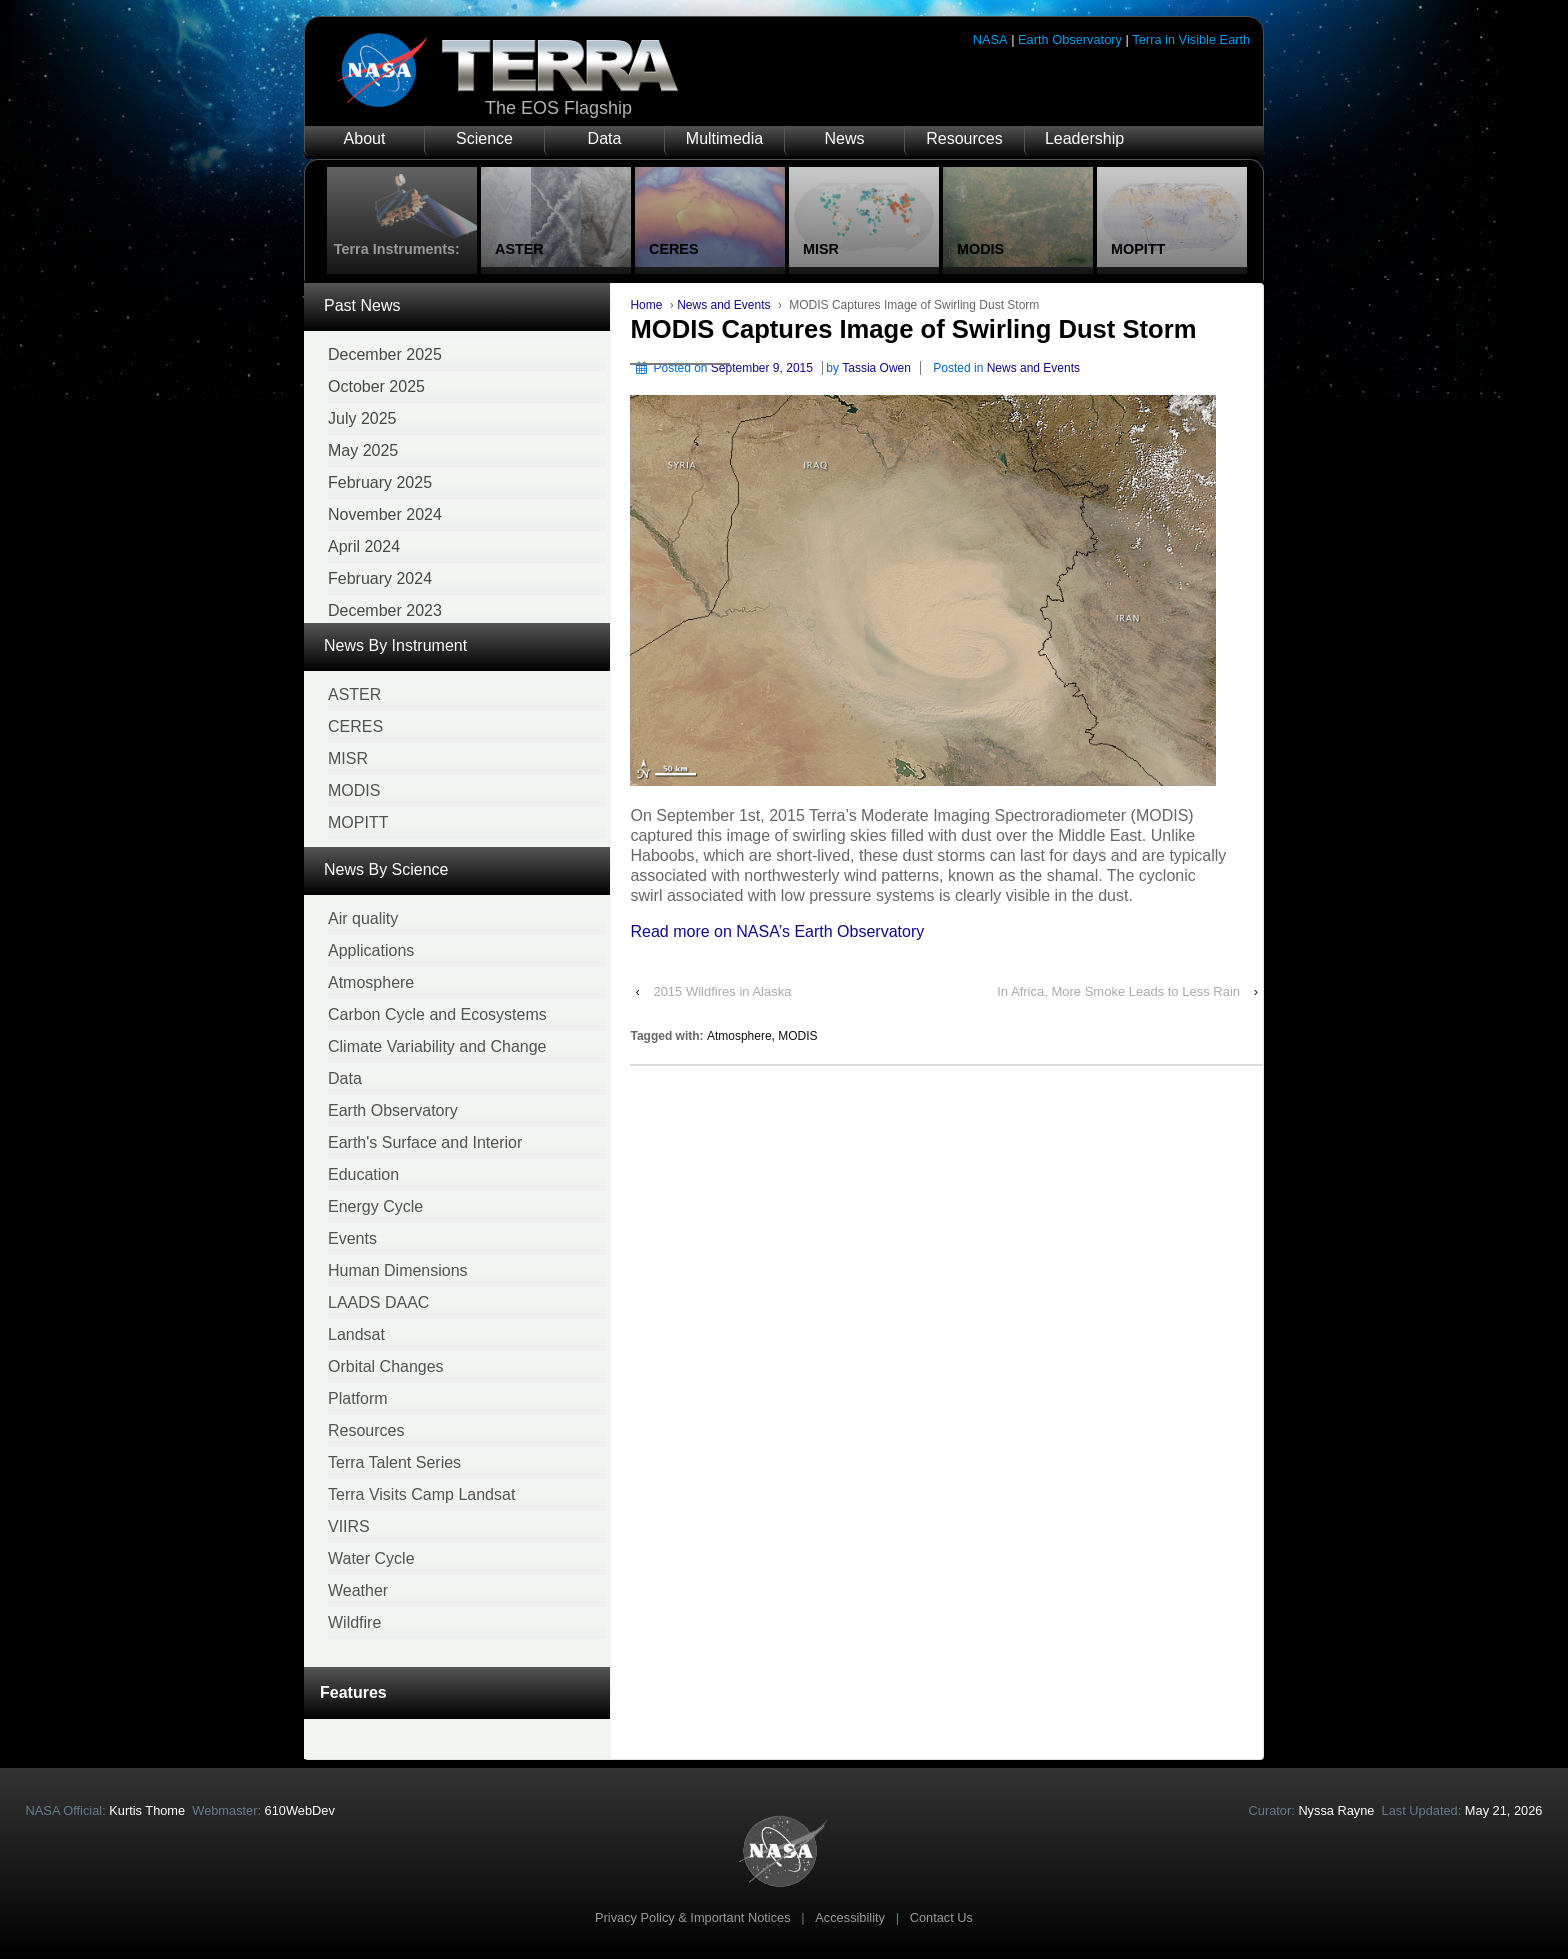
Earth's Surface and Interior (425, 1142)
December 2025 (385, 354)
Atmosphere (371, 982)
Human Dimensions (398, 1270)
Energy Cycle (375, 1206)
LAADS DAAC (378, 1302)
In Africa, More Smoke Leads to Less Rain (1118, 991)
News (844, 138)
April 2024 (364, 546)
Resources (964, 138)
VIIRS (349, 1526)
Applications (371, 950)
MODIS (354, 790)
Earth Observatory (1070, 39)
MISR (348, 758)
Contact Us (941, 1917)
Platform (358, 1398)
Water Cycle (371, 1558)
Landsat (356, 1334)
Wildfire (354, 1622)
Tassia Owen (876, 368)
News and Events (723, 305)
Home (646, 305)
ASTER (354, 694)
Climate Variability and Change (437, 1046)
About (365, 138)
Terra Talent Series (394, 1462)
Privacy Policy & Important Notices (693, 1917)
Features (353, 1692)
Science (484, 138)
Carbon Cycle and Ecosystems (437, 1014)
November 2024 (385, 514)
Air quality (363, 918)
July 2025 (362, 418)
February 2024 (380, 578)
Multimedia (724, 138)
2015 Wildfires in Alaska (722, 991)
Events (352, 1238)
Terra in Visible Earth (1191, 39)
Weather (358, 1590)
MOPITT (358, 822)
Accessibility (850, 1917)
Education (363, 1174)
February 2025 (380, 482)
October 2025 (376, 386)
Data (605, 138)
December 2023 (385, 610)
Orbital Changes (386, 1366)
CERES (355, 726)
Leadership (1084, 138)
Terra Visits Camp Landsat (421, 1494)
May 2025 (363, 450)
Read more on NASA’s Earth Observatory (777, 931)
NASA (990, 39)
